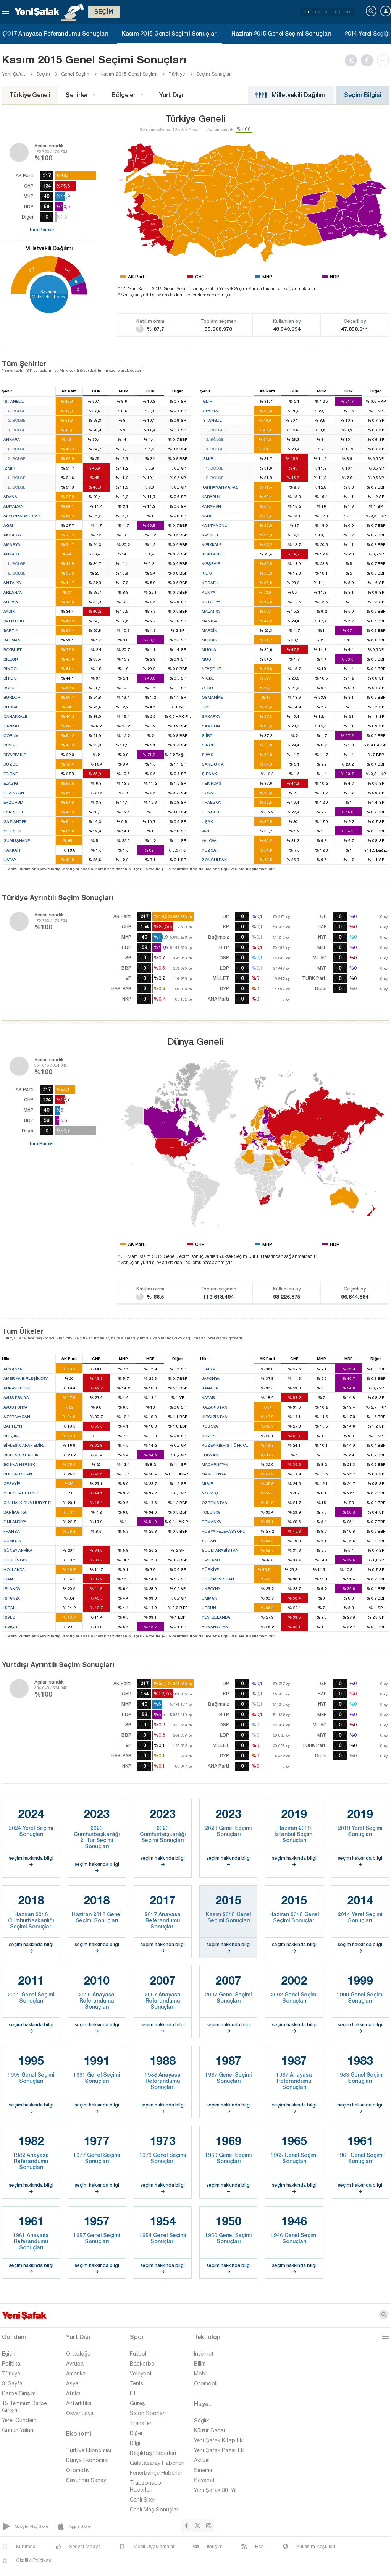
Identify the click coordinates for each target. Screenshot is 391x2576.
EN (317, 12)
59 (78, 289)
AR (327, 12)
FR (337, 12)
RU (347, 12)
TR (307, 12)
